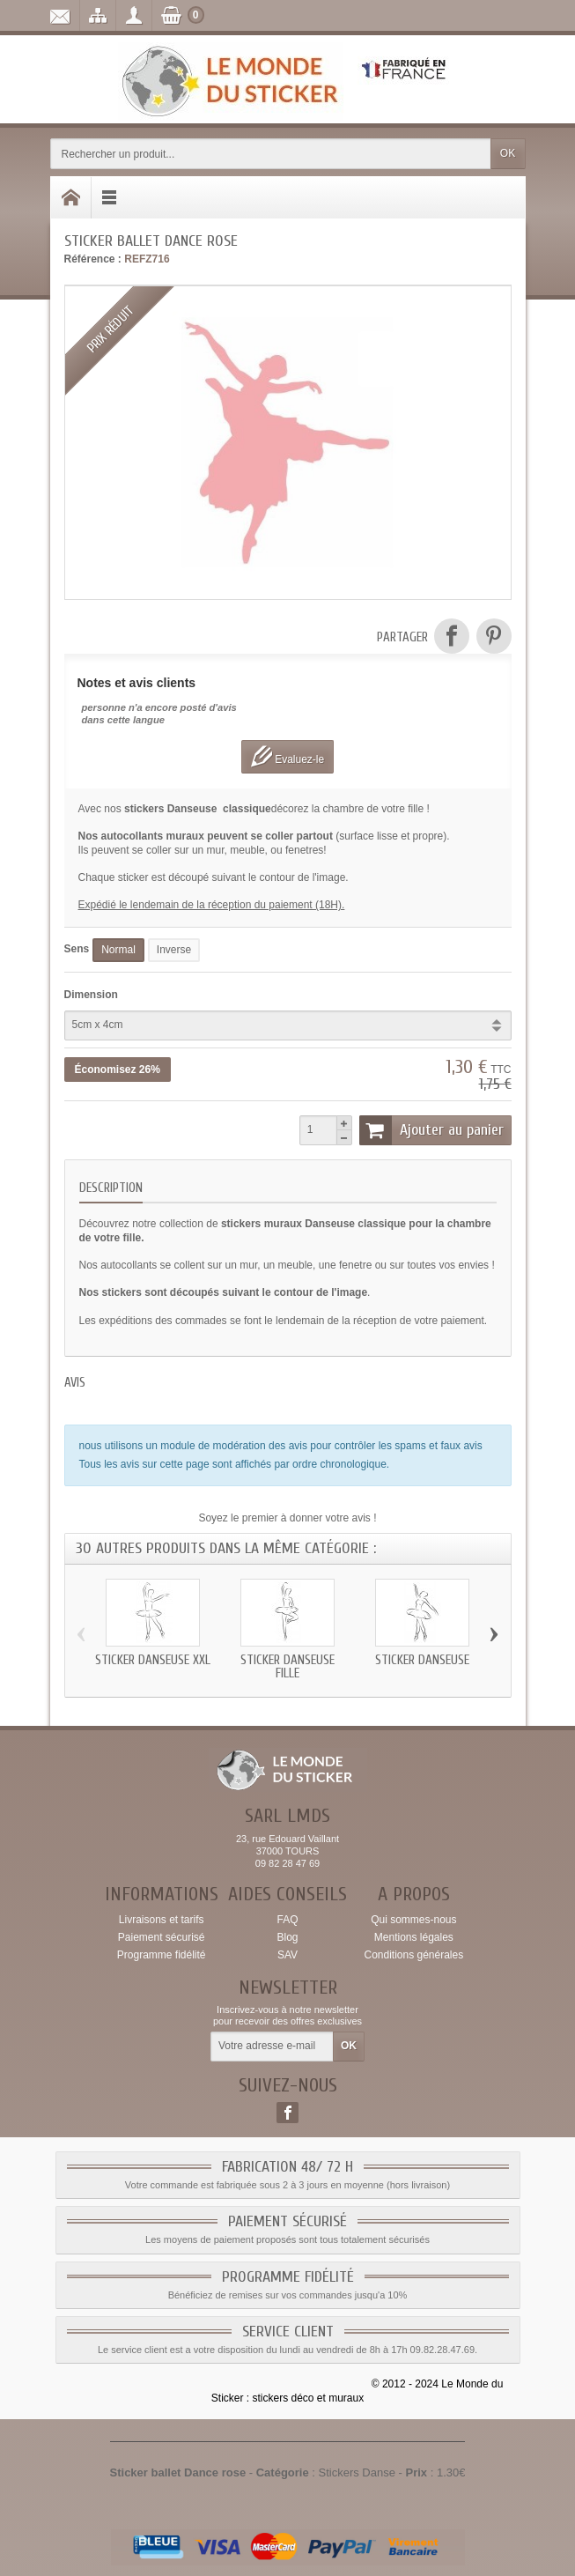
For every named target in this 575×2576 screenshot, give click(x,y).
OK (507, 153)
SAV (287, 1955)
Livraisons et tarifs (161, 1919)
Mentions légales (413, 1937)
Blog (287, 1937)
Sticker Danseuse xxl (152, 1660)
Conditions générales (413, 1955)
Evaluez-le (287, 756)
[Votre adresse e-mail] (272, 2047)
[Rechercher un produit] (270, 153)
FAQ (287, 1919)
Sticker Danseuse (422, 1660)
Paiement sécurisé (161, 1937)
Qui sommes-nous (413, 1919)
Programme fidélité (161, 1955)
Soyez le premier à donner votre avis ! (287, 1518)
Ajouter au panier (431, 1130)
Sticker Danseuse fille (287, 1667)
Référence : (93, 259)
